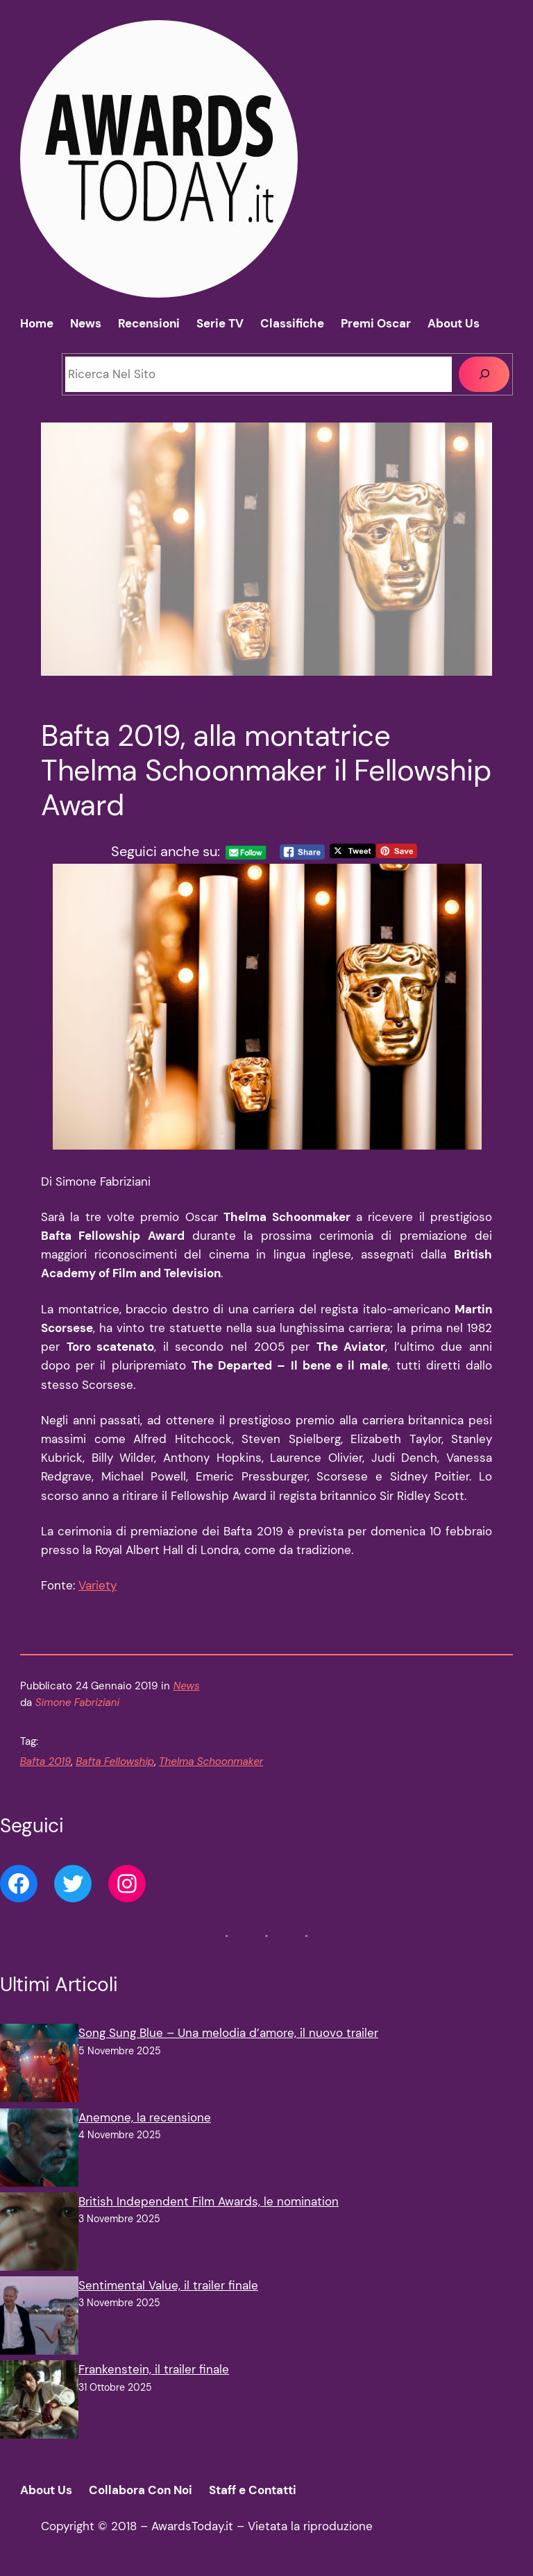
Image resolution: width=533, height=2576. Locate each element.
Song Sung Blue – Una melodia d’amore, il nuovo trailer (228, 2032)
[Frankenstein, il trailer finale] (39, 2402)
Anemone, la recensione (144, 2117)
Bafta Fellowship (115, 1761)
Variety (97, 1585)
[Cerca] (484, 374)
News (187, 1686)
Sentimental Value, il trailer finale (168, 2285)
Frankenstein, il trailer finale (153, 2369)
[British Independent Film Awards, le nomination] (39, 2234)
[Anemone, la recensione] (39, 2150)
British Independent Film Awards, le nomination (208, 2201)
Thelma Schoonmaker (211, 1761)
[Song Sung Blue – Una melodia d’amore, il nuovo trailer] (39, 2066)
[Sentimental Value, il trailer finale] (39, 2318)
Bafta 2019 (45, 1761)
